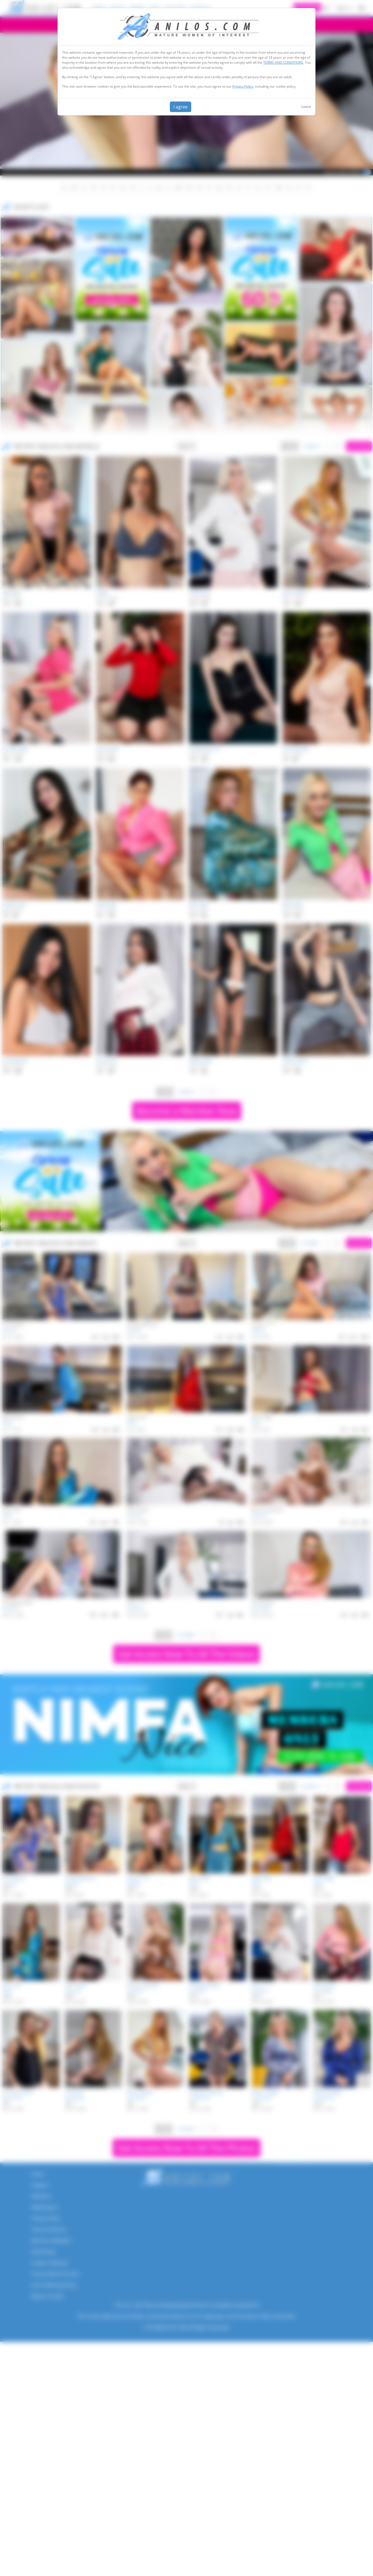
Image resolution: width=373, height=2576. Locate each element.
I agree (180, 107)
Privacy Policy (242, 86)
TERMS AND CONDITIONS (283, 62)
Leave (306, 106)
